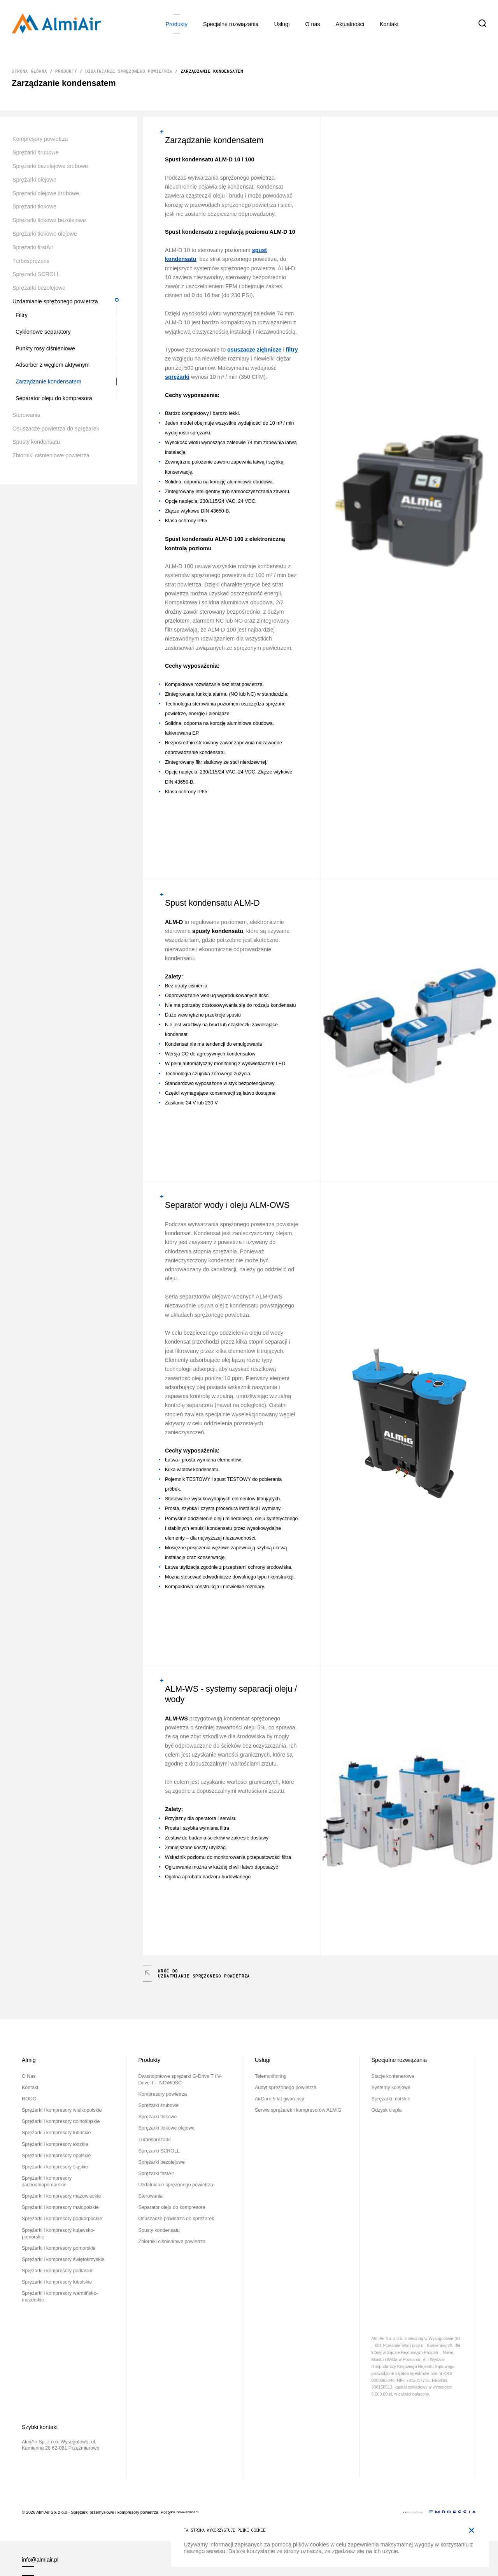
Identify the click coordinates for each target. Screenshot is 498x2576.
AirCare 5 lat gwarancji (279, 2099)
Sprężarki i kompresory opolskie (56, 2155)
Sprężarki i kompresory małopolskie (60, 2207)
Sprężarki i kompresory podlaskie (58, 2270)
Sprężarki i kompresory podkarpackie (62, 2218)
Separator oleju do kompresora (54, 398)
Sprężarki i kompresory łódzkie (55, 2144)
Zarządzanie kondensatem (48, 381)
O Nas (312, 24)
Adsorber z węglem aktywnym (52, 365)
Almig (29, 2060)
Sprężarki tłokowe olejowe (44, 234)
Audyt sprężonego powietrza (285, 2087)
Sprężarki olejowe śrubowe (45, 193)
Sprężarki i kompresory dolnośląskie (61, 2121)
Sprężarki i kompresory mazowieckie (61, 2196)
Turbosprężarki (30, 261)
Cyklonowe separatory (43, 332)
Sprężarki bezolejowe (38, 288)
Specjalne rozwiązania (231, 24)
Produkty (176, 24)
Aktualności (350, 24)
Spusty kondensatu (36, 442)
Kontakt (389, 24)
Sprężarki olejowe (34, 180)
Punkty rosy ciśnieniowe (45, 348)
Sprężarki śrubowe (35, 152)
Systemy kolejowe (391, 2087)
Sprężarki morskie (391, 2099)
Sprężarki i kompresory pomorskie (58, 2248)
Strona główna (29, 71)
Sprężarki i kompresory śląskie (55, 2167)
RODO (29, 2099)
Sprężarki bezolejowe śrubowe (50, 166)
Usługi (282, 24)
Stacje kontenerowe (393, 2076)
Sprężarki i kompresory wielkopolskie (62, 2110)
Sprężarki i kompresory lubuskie (56, 2132)
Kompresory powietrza (40, 139)
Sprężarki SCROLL (36, 274)
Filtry (22, 315)
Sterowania (26, 415)
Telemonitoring (271, 2076)
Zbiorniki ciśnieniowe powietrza (50, 455)
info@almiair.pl (40, 2560)
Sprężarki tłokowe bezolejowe (49, 220)
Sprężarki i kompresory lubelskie (57, 2282)
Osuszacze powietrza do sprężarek (55, 428)
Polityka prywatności (179, 2512)
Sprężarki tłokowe (34, 206)
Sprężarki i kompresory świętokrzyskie (63, 2259)
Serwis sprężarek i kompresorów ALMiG (298, 2110)
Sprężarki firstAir (32, 247)
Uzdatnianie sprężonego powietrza (128, 71)
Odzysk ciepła (387, 2110)
